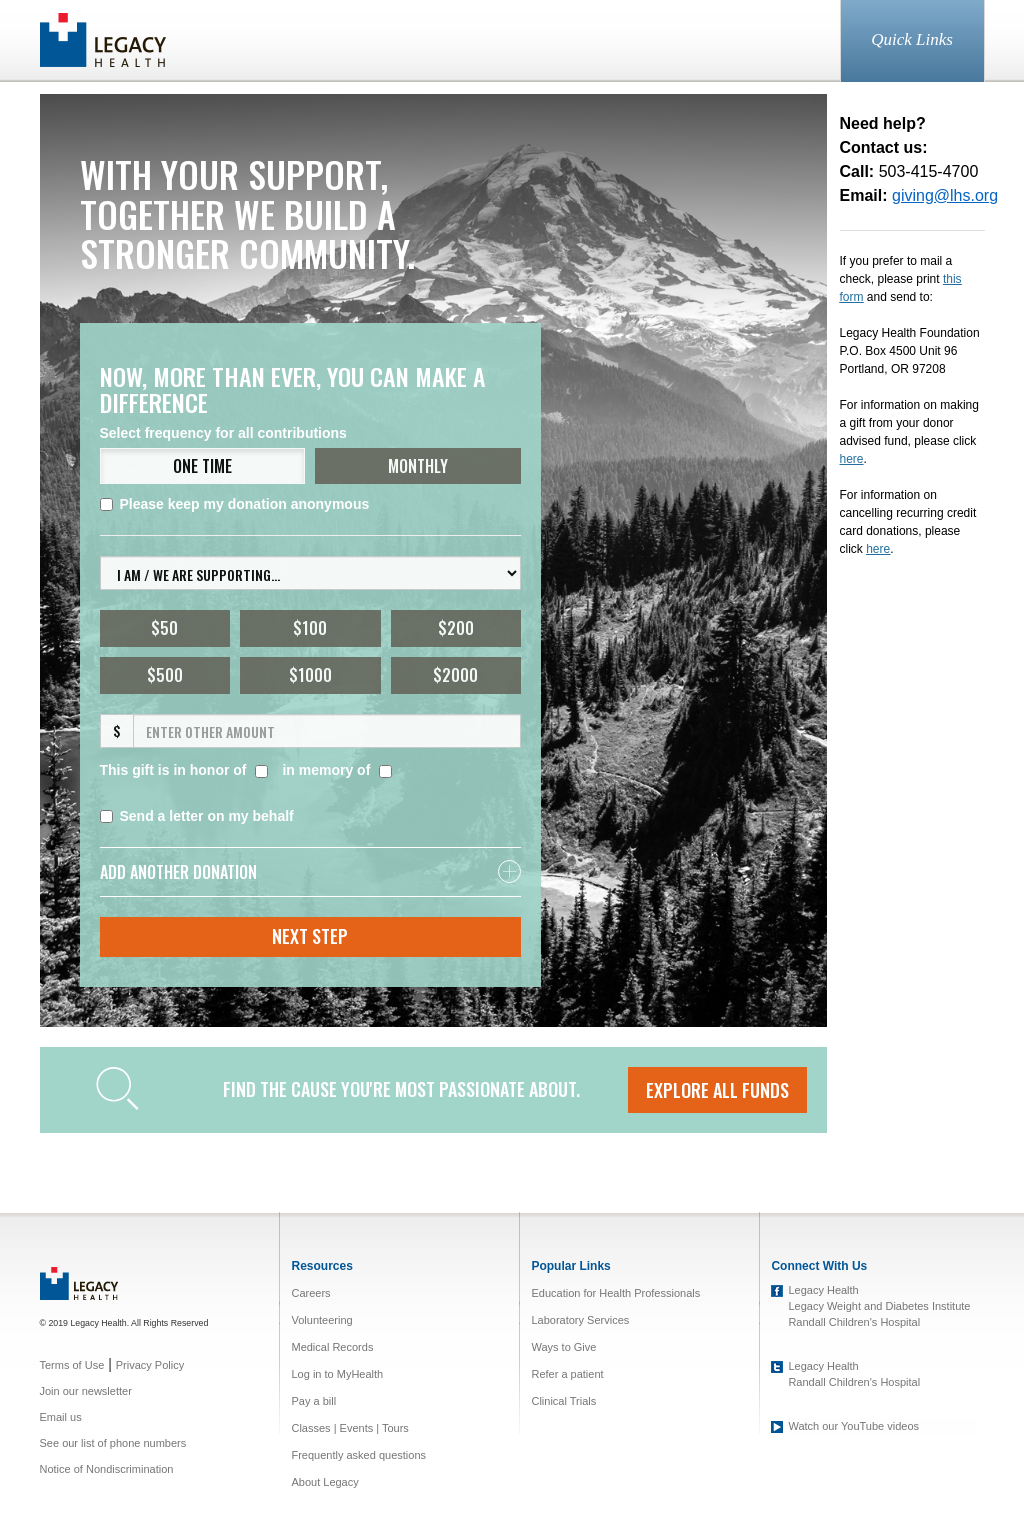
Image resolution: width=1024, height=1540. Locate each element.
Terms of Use (72, 1365)
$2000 (455, 675)
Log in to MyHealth (337, 1374)
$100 (310, 628)
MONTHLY (418, 466)
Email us (61, 1417)
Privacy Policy (150, 1365)
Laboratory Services (580, 1320)
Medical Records (332, 1347)
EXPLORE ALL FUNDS (717, 1090)
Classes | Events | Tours (349, 1428)
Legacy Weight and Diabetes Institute (879, 1306)
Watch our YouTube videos (853, 1426)
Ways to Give (563, 1347)
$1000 (310, 675)
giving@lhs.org (945, 195)
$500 (165, 675)
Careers (310, 1293)
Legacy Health (823, 1290)
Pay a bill (313, 1401)
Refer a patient (567, 1374)
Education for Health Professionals (615, 1293)
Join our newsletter (86, 1391)
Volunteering (321, 1320)
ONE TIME (202, 466)
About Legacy (324, 1482)
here (878, 549)
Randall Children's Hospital (854, 1322)
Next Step (310, 936)
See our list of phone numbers (113, 1443)
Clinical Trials (563, 1401)
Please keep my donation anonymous (235, 504)
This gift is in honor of (173, 770)
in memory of (326, 770)
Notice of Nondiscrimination (107, 1469)
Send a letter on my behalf (197, 816)
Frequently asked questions (358, 1455)
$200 (456, 628)
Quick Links (912, 39)
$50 (164, 628)
